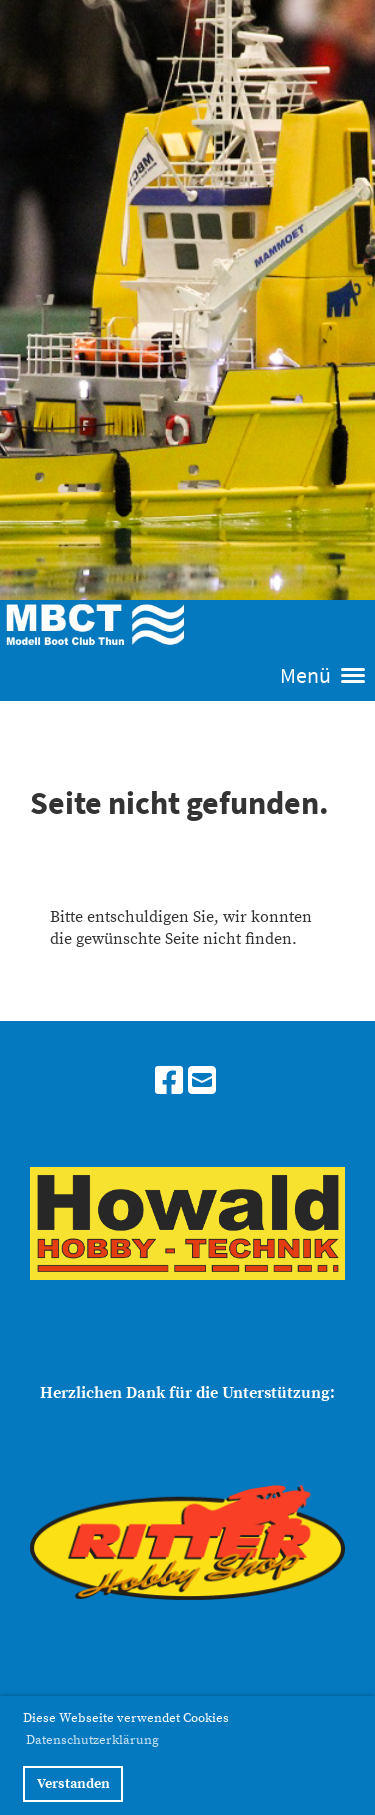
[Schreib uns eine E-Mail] (202, 1083)
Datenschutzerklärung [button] (92, 1740)
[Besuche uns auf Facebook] (169, 1083)
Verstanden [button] (73, 1784)
